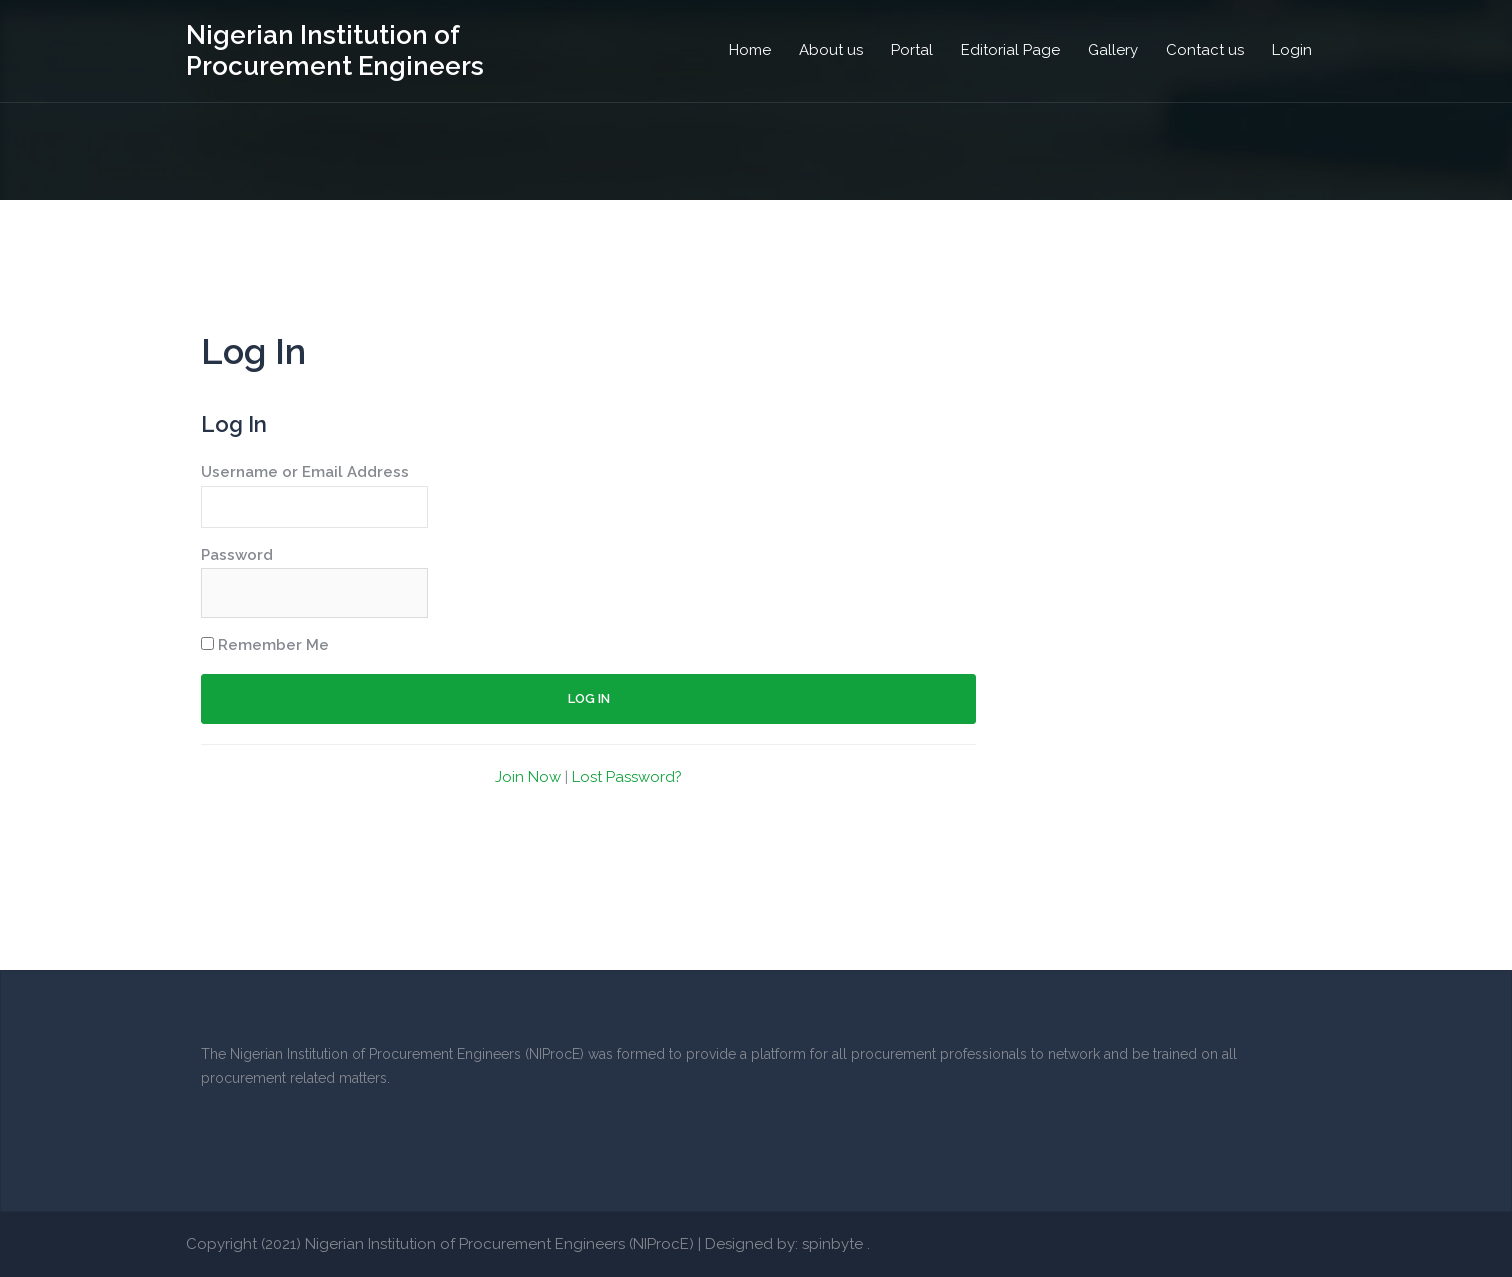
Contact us (1205, 50)
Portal (912, 50)
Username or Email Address (305, 472)
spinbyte (832, 1244)
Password (237, 555)
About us (831, 50)
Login (1292, 50)
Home (750, 50)
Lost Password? (627, 777)
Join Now (528, 777)
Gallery (1113, 50)
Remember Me (265, 645)
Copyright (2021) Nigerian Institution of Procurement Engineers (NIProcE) (440, 1244)
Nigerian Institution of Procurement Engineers (335, 50)
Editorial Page (1010, 50)
